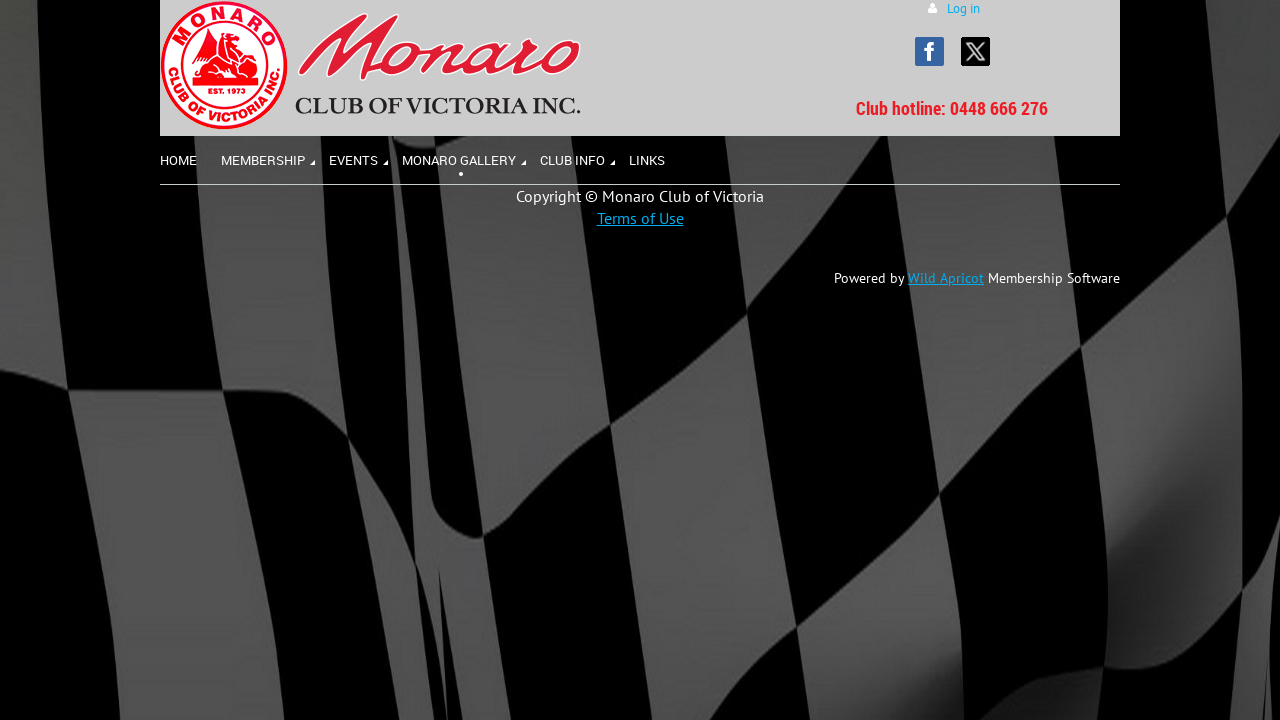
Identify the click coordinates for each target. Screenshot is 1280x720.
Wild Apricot (946, 278)
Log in (963, 8)
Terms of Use (640, 218)
